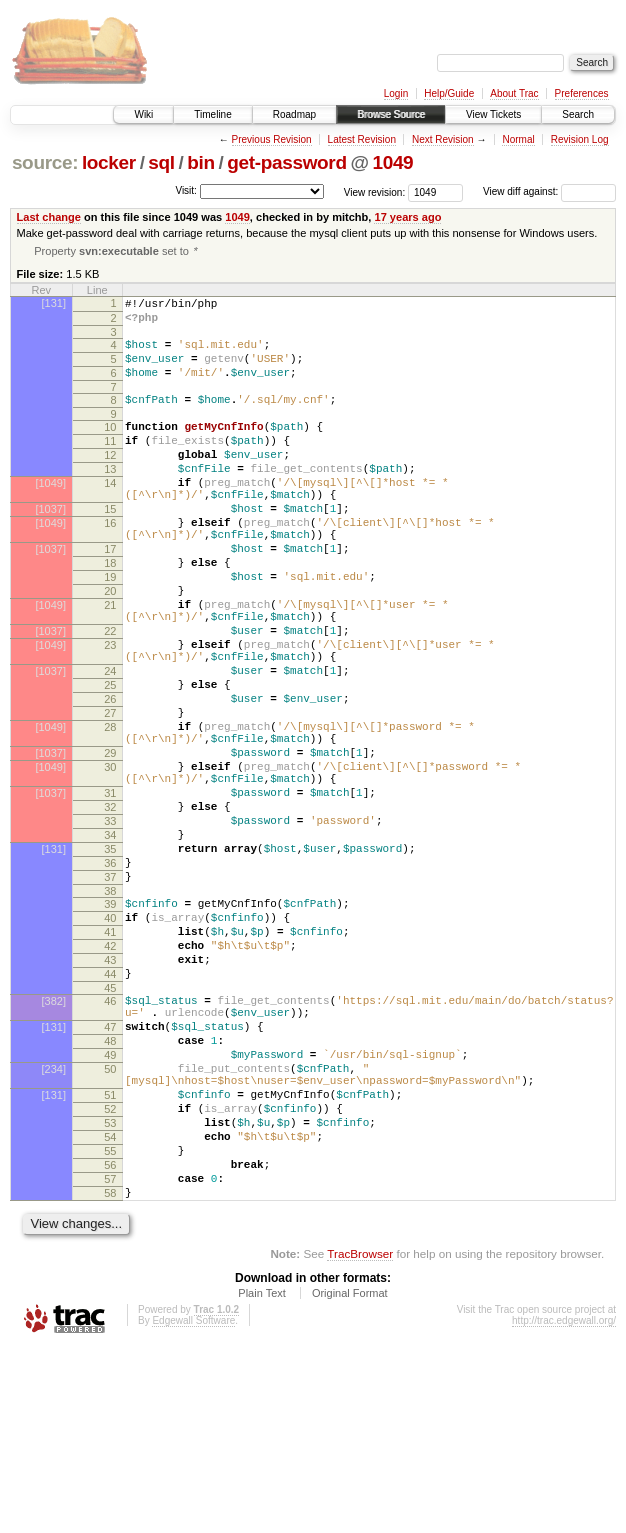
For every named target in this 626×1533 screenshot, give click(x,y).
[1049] (50, 515)
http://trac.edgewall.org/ (564, 1505)
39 (110, 1026)
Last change (49, 217)
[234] (54, 1224)
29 (110, 845)
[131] (54, 305)
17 (110, 596)
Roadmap (294, 114)
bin (200, 162)
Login (396, 93)
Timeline (212, 114)
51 (110, 1256)
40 (110, 1043)
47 (110, 1173)
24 (110, 745)
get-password (286, 162)
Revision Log (580, 139)
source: (45, 162)
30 (110, 862)
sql (161, 162)
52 (110, 1273)
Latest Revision (362, 139)
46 (110, 1141)
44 (110, 1111)
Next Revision (443, 139)
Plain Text (262, 1478)
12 (110, 481)
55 (110, 1324)
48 (110, 1190)
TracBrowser (360, 1438)
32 (110, 911)
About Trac (514, 93)
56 (110, 1341)
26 (110, 779)
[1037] (50, 547)
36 (110, 979)
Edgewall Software (193, 1505)
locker (109, 162)
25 (110, 762)
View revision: (375, 191)
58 (110, 1375)
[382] (54, 1141)
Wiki (143, 114)
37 (110, 996)
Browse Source (391, 114)
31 (110, 894)
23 (110, 713)
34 (110, 945)
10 (110, 447)
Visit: (186, 190)
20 (110, 647)
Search (578, 114)
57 (110, 1358)
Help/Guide (449, 93)
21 (110, 664)
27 (110, 796)
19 (110, 630)
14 (110, 515)
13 (110, 498)
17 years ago (407, 217)
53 (110, 1290)
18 (110, 613)
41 (110, 1060)
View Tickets (493, 114)
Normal (518, 139)
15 (110, 547)
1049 (392, 162)
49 (110, 1207)
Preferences (582, 93)
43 (110, 1094)
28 (110, 813)
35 (110, 962)
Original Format (350, 1478)
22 (110, 696)
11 (110, 464)
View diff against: (549, 191)
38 (110, 1013)
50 (110, 1224)
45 (110, 1128)
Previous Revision (272, 139)
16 (110, 564)
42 (110, 1077)
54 (110, 1307)
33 (110, 928)
